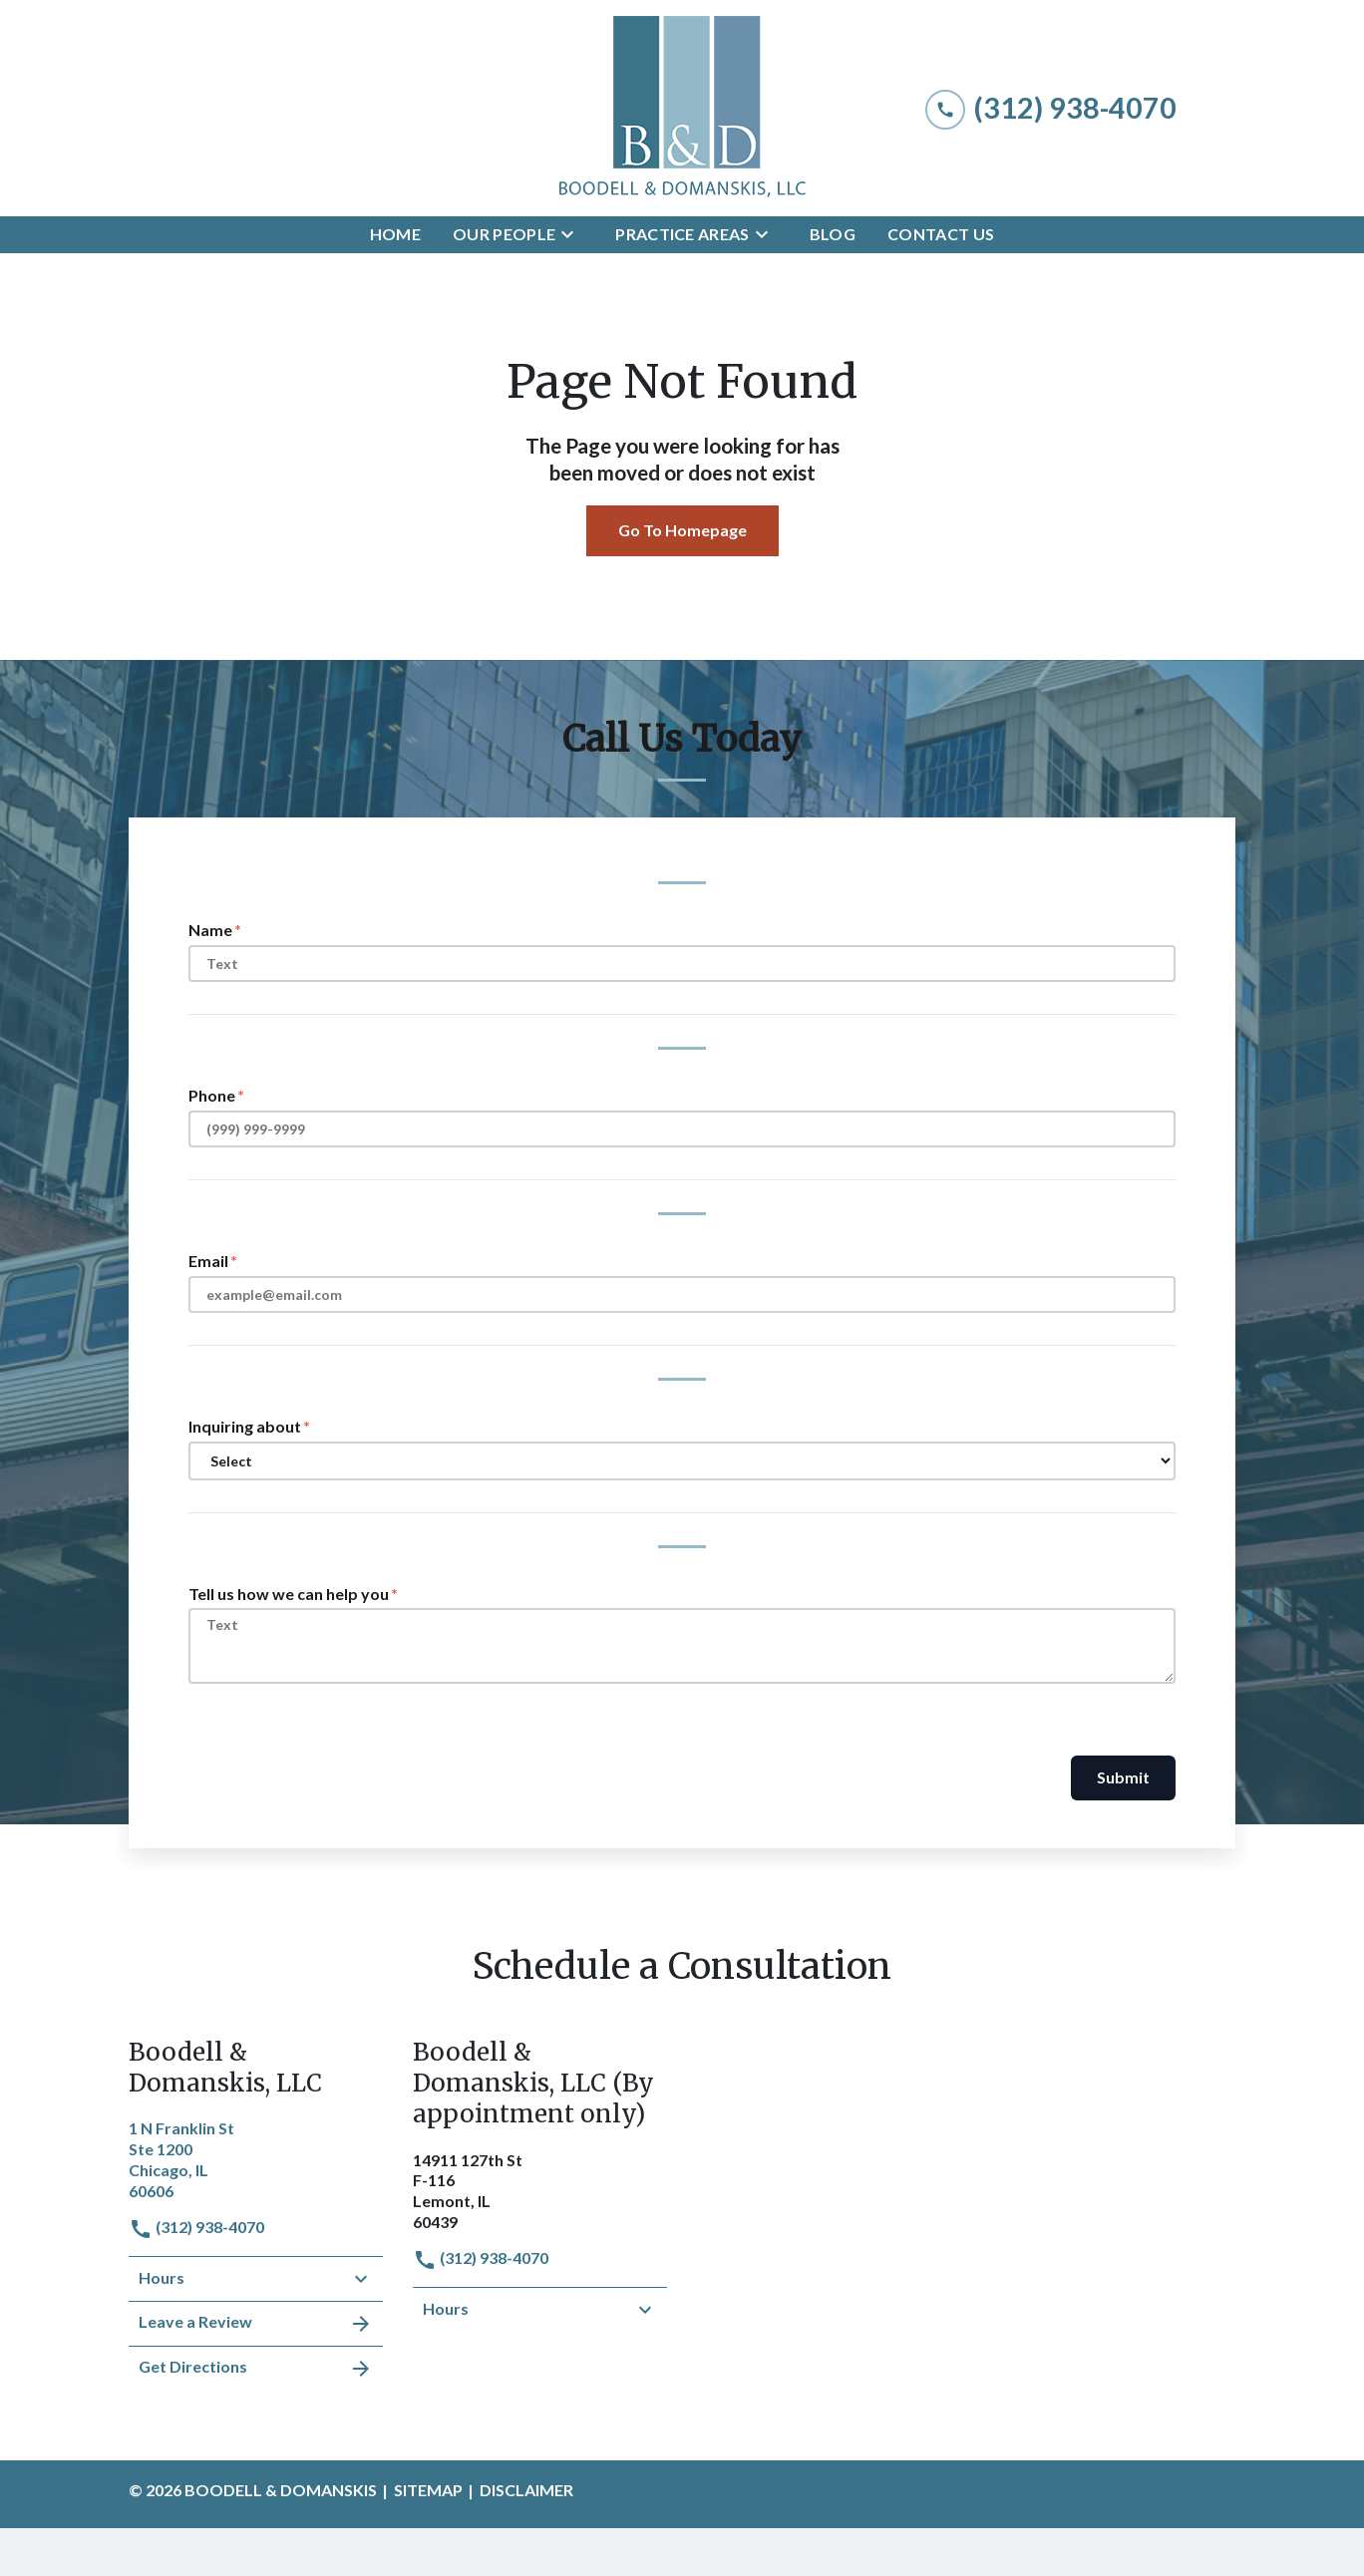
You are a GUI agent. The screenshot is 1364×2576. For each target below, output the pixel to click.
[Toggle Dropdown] (573, 234)
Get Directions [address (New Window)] (256, 2369)
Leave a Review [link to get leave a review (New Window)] (256, 2324)
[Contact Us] (940, 234)
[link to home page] (682, 108)
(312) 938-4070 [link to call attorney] (196, 2226)
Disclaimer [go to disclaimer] (526, 2489)
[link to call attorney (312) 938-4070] (1051, 108)
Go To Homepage (682, 529)
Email (208, 1260)
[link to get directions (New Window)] (256, 2157)
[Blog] (832, 234)
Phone (211, 1095)
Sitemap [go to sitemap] (428, 2489)
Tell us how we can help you (288, 1593)
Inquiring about (244, 1426)
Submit (1123, 1777)
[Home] (395, 234)
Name (210, 929)
